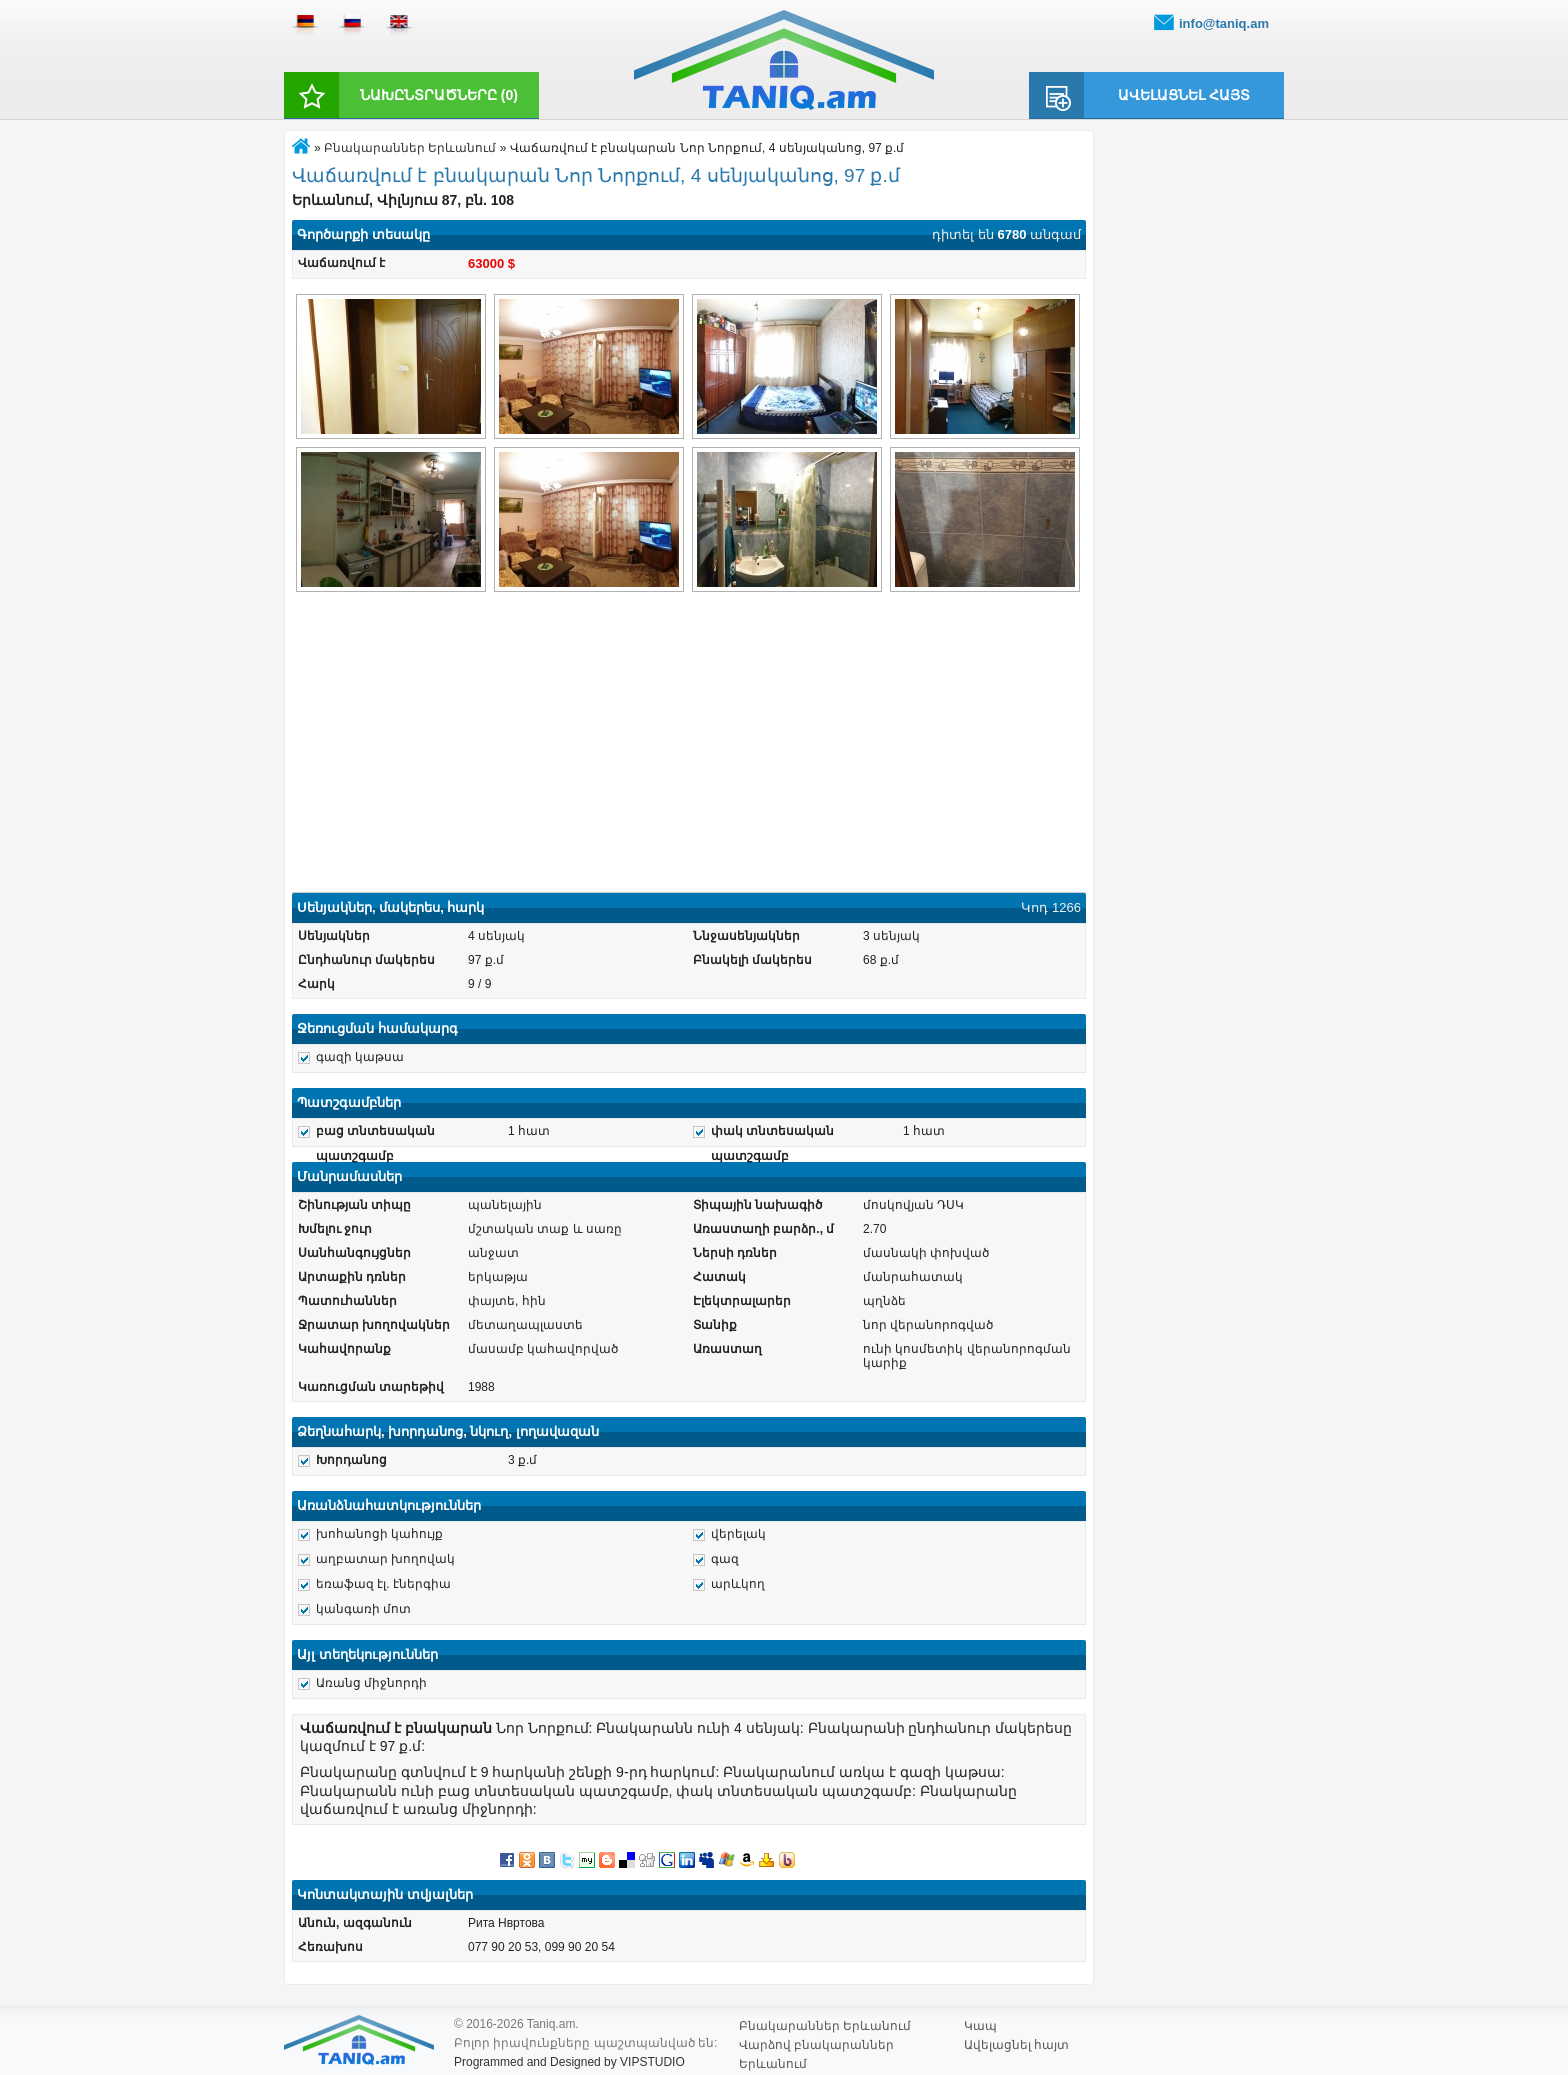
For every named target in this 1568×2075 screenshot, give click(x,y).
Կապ (980, 2026)
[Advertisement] (689, 745)
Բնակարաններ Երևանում (410, 148)
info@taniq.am (1224, 23)
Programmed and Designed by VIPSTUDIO (569, 2062)
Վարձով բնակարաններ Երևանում (816, 2046)
